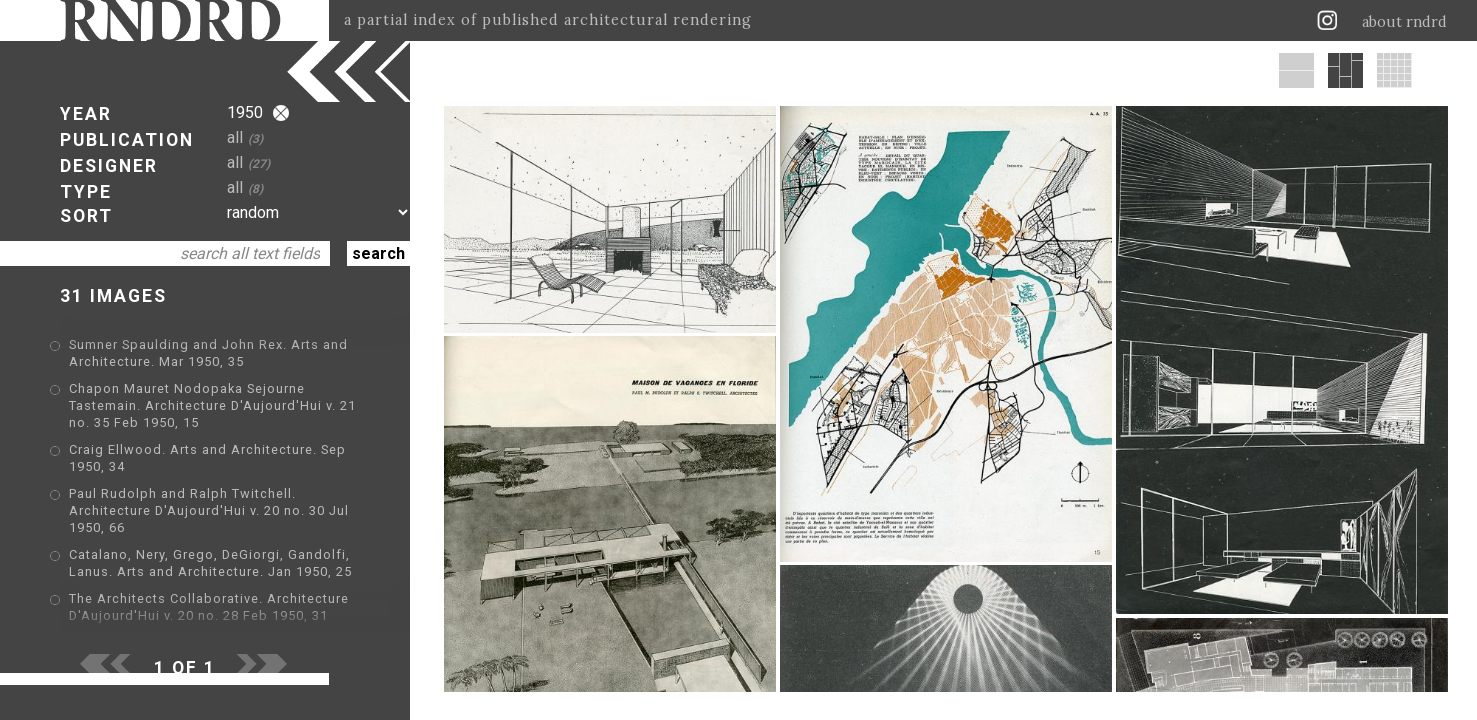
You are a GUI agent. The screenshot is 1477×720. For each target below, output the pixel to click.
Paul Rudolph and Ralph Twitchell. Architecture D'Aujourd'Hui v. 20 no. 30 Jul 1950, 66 (209, 510)
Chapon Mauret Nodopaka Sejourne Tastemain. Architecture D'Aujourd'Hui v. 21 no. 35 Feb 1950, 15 (212, 405)
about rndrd (1404, 22)
